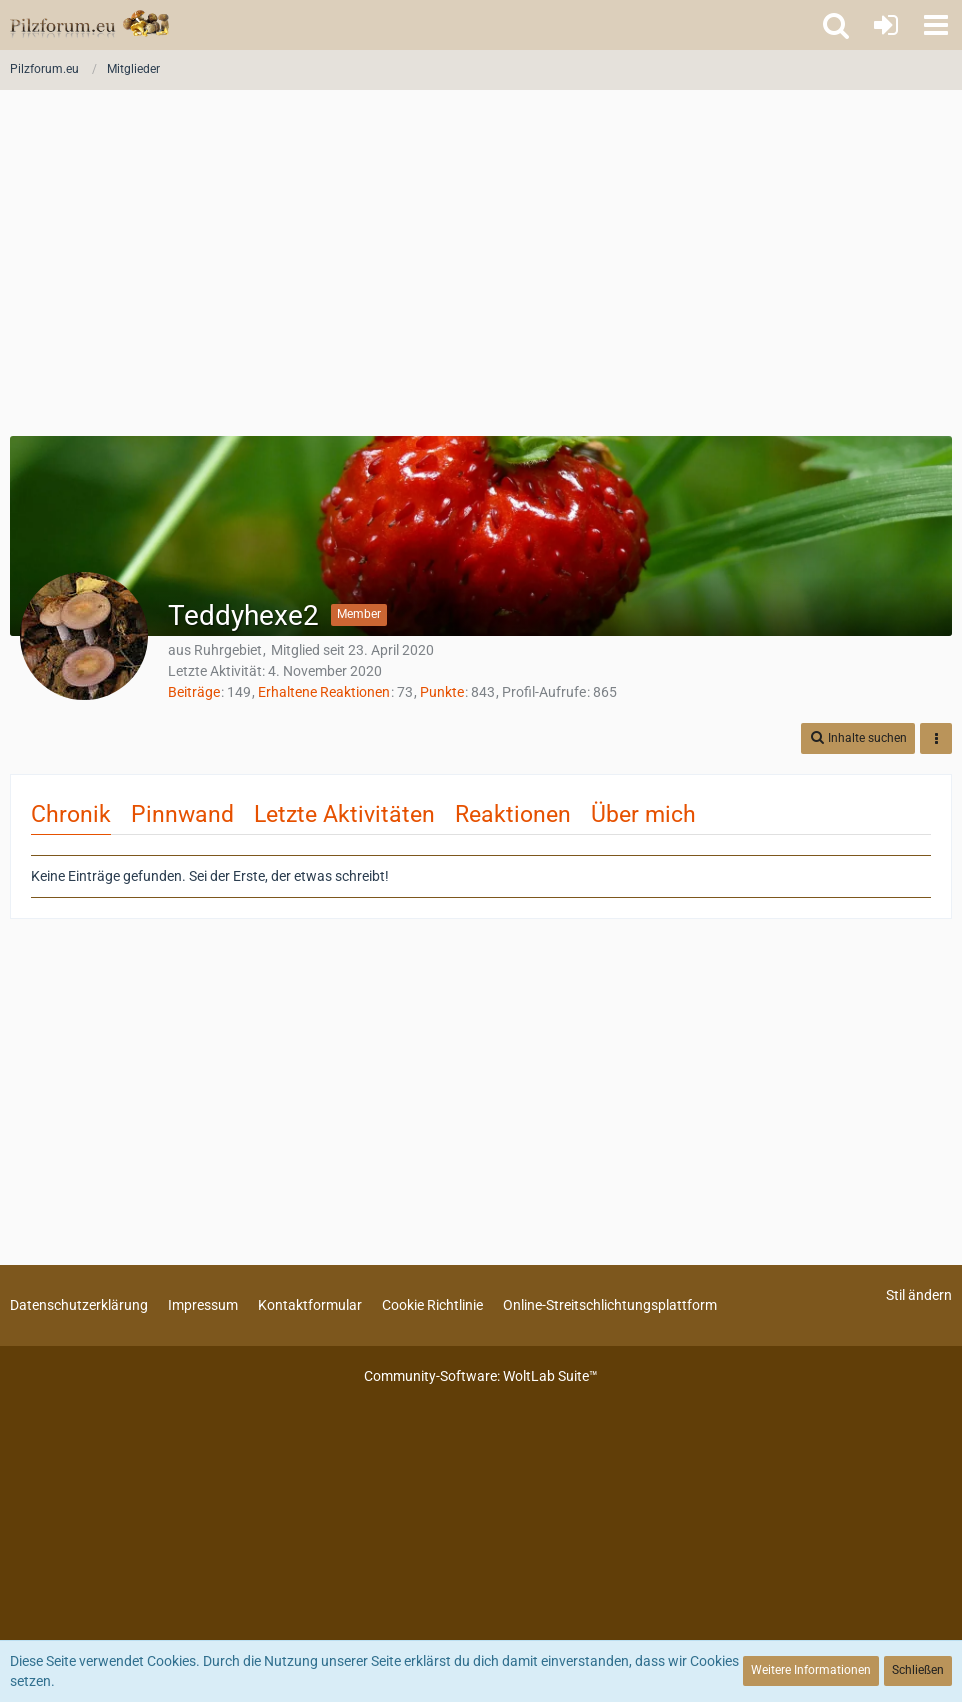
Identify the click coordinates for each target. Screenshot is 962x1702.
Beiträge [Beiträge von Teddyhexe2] (194, 692)
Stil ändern (919, 1295)
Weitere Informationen (811, 1670)
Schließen (918, 1670)
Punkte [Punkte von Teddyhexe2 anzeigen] (442, 692)
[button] (936, 25)
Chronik (71, 814)
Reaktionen (513, 814)
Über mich (643, 814)
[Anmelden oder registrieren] (886, 25)
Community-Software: (481, 1376)
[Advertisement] (481, 270)
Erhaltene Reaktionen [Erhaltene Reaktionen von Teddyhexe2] (324, 692)
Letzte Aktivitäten (344, 814)
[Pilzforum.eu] (89, 25)
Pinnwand (182, 814)
